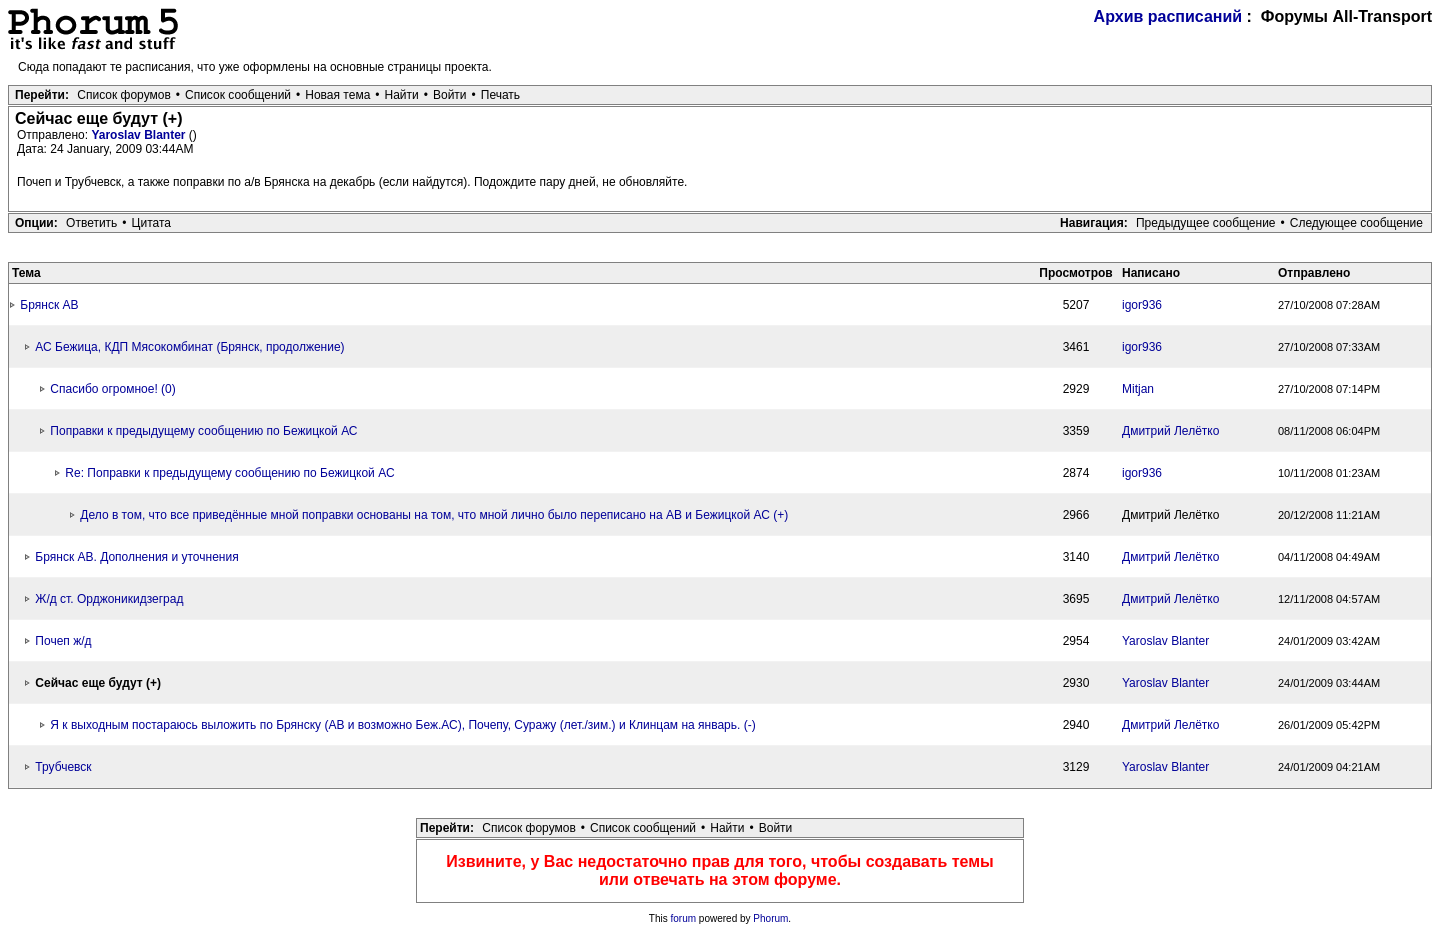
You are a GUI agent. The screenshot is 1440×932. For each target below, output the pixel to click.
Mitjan (1138, 389)
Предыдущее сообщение (1206, 223)
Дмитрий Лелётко (1170, 431)
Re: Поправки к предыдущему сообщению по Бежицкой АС (229, 473)
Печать (500, 95)
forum (684, 918)
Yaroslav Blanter (139, 135)
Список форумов (124, 95)
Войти (450, 95)
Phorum (770, 918)
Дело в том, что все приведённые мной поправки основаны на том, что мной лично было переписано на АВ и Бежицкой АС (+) (434, 515)
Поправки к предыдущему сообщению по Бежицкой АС (203, 431)
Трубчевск (63, 767)
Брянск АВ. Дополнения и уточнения (136, 557)
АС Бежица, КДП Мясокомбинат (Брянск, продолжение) (189, 347)
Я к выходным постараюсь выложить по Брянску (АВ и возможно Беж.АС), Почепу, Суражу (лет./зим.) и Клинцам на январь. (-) (402, 725)
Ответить (91, 223)
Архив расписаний (1168, 16)
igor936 (1142, 305)
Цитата (151, 223)
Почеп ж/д (63, 641)
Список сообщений (238, 95)
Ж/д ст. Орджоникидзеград (109, 599)
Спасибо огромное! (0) (112, 389)
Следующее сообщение (1356, 223)
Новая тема (337, 95)
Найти (402, 95)
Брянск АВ (49, 305)
